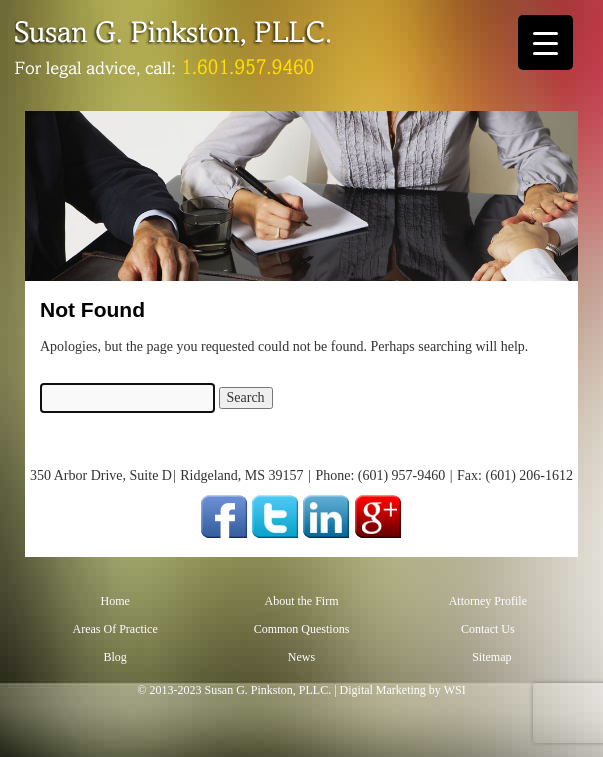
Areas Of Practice (114, 629)
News (301, 657)
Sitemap (491, 657)
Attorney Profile (488, 601)
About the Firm (301, 601)
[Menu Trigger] (545, 42)
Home (114, 601)
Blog (114, 657)
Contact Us (488, 629)
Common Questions (302, 629)
